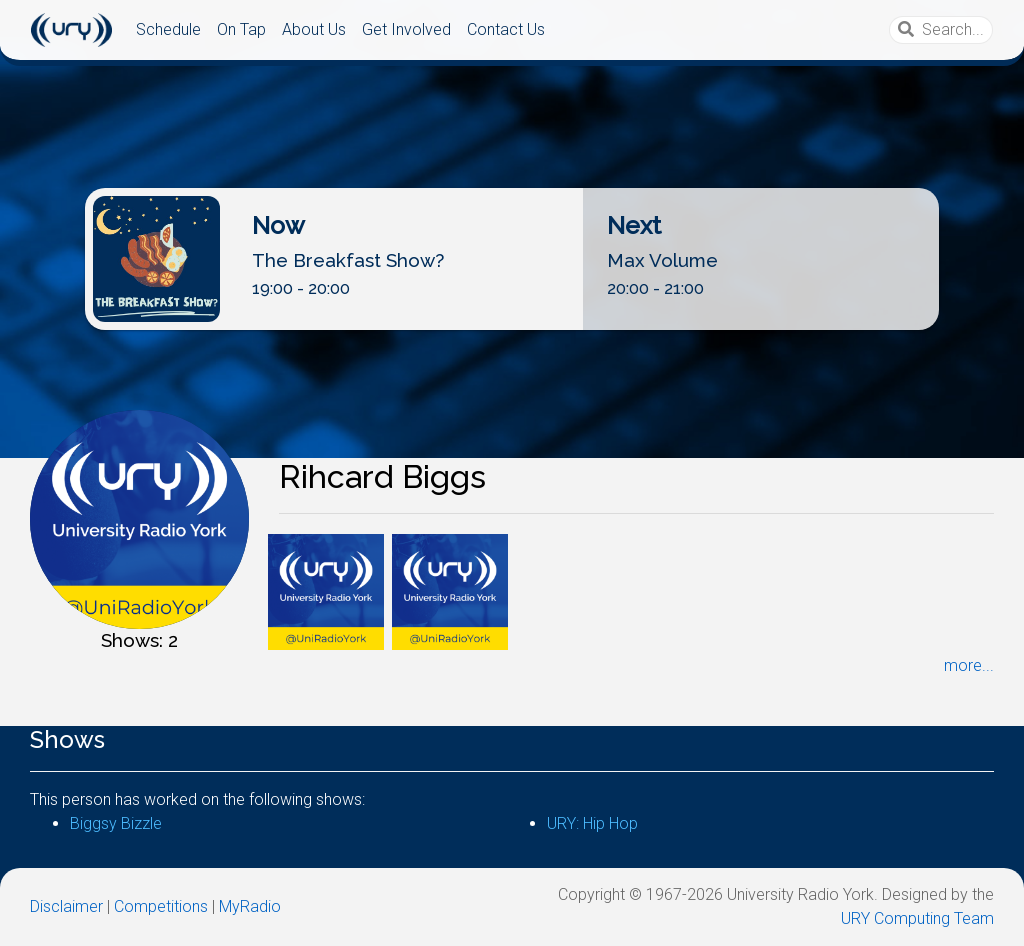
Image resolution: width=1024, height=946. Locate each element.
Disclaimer (66, 906)
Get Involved (406, 29)
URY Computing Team (917, 918)
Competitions (161, 906)
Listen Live (505, 313)
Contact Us (506, 29)
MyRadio (250, 906)
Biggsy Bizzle (116, 823)
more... (969, 665)
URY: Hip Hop (592, 823)
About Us (314, 29)
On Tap (241, 29)
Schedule (168, 29)
